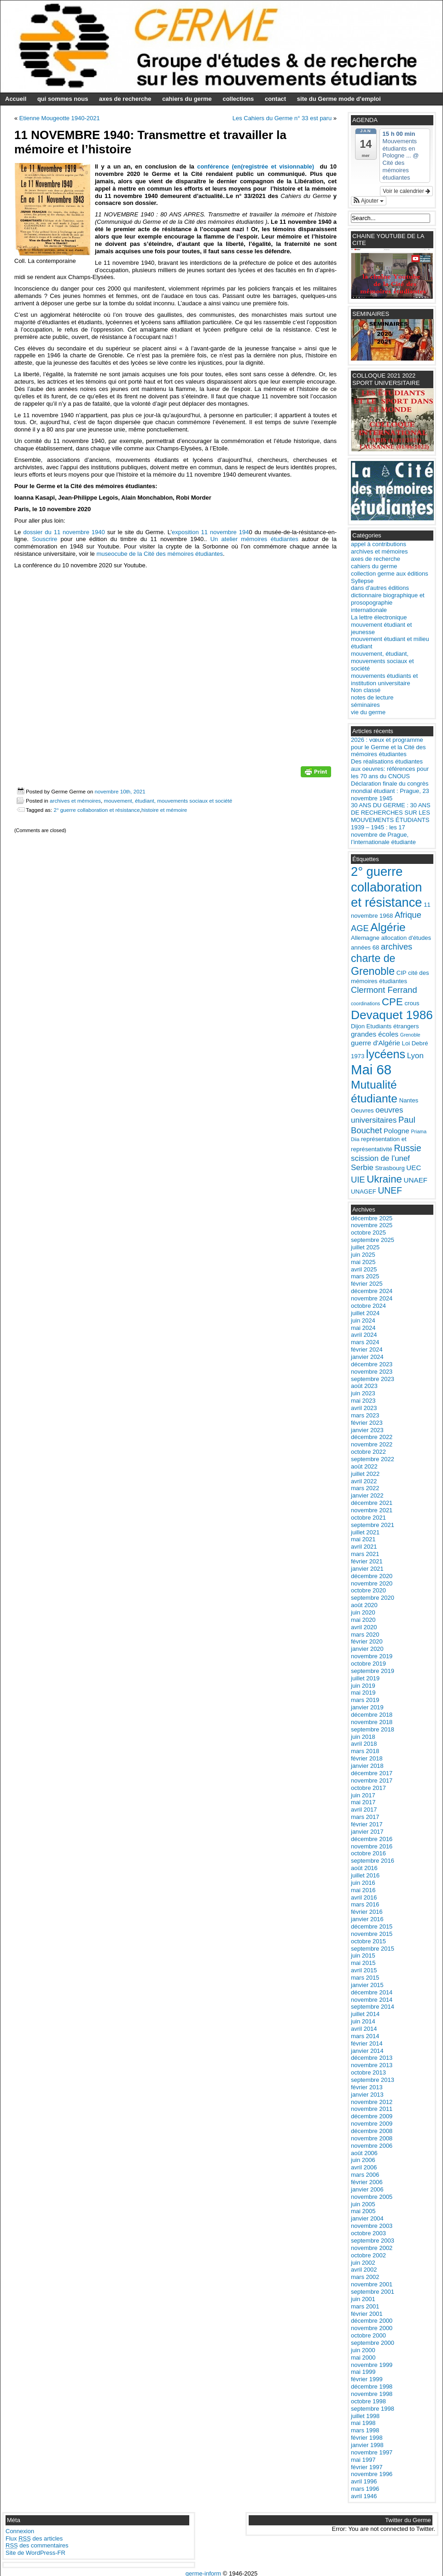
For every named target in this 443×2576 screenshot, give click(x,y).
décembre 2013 (371, 2057)
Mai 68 (371, 1069)
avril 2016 (364, 1897)
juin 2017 (363, 1795)
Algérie (387, 927)
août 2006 (364, 2153)
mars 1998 (365, 2430)
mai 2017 (363, 1802)
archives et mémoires (75, 801)
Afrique (408, 915)
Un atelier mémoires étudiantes (254, 539)
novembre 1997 (371, 2452)
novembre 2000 (371, 2328)
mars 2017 (365, 1816)
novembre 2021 (371, 1510)
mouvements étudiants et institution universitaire (384, 679)
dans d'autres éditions (380, 587)
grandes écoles (374, 1034)
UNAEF (416, 1180)
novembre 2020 (371, 1583)
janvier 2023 (367, 1430)
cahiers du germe (187, 98)
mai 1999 (363, 2371)
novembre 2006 (371, 2145)
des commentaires (37, 2545)
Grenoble (410, 1034)
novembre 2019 (371, 1656)
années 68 (365, 947)
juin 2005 (363, 2204)
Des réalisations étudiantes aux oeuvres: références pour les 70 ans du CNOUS (390, 769)
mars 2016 (365, 1904)
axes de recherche (125, 98)
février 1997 (367, 2467)
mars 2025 (365, 1276)
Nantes (409, 1100)
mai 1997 (363, 2459)
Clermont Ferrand (384, 990)
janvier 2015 (367, 1985)
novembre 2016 (371, 1846)
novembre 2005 (371, 2196)
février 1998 (367, 2437)
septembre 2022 (372, 1459)
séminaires (365, 704)
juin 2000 (363, 2350)
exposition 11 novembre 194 (210, 532)
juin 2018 (363, 1736)
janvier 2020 (367, 1648)
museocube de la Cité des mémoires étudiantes (159, 553)
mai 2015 (363, 1962)
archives (396, 946)
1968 (386, 915)
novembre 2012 (371, 2101)
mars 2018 (365, 1751)
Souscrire (46, 539)
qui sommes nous (62, 98)
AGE (360, 928)
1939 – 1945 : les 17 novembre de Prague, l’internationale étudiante (383, 834)
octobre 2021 (368, 1517)
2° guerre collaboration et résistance (96, 810)
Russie (407, 1148)
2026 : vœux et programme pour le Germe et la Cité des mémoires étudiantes (388, 747)
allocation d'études (406, 937)
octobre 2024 (368, 1305)
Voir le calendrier (406, 191)
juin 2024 (363, 1320)
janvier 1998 (367, 2445)
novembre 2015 (371, 1933)
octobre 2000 (368, 2335)
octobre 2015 (368, 1941)
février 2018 (367, 1758)
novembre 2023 (371, 1371)
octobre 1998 (368, 2401)
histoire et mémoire (164, 810)
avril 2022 (364, 1481)
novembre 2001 (371, 2284)
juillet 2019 (365, 1678)
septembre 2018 (372, 1729)
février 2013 (367, 2087)
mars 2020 (365, 1634)
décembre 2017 (371, 1773)
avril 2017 (364, 1809)
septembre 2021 (372, 1524)
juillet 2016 (365, 1875)
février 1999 (367, 2379)
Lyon (415, 1055)
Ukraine (384, 1179)
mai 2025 (363, 1262)
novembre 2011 (371, 2108)
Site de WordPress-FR (35, 2552)
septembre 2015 (372, 1948)
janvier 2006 (367, 2189)
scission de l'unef (380, 1158)
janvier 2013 (367, 2094)
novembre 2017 (371, 1780)
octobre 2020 (368, 1590)
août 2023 (364, 1385)
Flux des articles (34, 2538)
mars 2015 (365, 1977)
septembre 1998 (372, 2408)
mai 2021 (363, 1539)
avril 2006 (364, 2167)
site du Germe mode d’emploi (339, 98)
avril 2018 (364, 1743)
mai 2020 (363, 1619)
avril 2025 (364, 1269)
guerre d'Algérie (375, 1043)
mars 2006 (365, 2174)
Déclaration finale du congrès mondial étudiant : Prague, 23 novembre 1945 (390, 791)
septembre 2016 (372, 1860)
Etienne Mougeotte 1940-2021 (59, 118)
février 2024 (367, 1349)
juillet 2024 (365, 1313)
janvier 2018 (367, 1765)
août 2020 (364, 1605)
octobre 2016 (368, 1853)
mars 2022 (365, 1488)
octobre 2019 (368, 1663)
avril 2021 (364, 1546)
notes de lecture (372, 697)
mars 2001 (365, 2306)
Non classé (365, 690)
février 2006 (367, 2182)
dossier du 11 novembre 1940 (64, 532)
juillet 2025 (365, 1247)
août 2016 (364, 1868)
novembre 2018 (371, 1722)
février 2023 (367, 1422)
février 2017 (367, 1824)
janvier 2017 (367, 1831)
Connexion (20, 2531)
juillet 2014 (365, 2014)
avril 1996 (364, 2481)
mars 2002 (365, 2276)
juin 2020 (363, 1612)
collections (238, 98)
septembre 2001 (372, 2291)
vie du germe (368, 712)
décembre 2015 (371, 1926)
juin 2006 (363, 2159)
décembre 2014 (371, 1992)
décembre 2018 (371, 1714)
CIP (401, 972)
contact (275, 98)
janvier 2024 (367, 1356)
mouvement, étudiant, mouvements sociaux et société (168, 801)
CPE (392, 1002)
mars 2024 (365, 1342)
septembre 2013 (372, 2079)
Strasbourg (389, 1168)
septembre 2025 (372, 1239)
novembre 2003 (371, 2225)
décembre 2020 (371, 1576)
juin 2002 (363, 2262)
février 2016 (367, 1911)
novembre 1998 (371, 2393)
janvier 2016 (367, 1919)
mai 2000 (363, 2357)
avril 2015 (364, 1970)
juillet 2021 (365, 1532)
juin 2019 (363, 1685)
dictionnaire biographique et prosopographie (388, 599)
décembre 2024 (371, 1291)
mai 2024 (363, 1327)
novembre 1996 (371, 2474)
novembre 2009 (371, 2123)
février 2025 (367, 1283)
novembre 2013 (371, 2065)
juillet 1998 (365, 2416)
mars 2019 (365, 1699)
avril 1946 (364, 2496)
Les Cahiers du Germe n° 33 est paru (282, 118)
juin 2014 (363, 2021)
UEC (413, 1167)
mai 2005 (363, 2211)
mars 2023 (365, 1415)
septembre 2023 (372, 1378)
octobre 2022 (368, 1451)
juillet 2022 (365, 1473)
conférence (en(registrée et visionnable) (254, 166)
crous (411, 1003)
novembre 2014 (371, 1999)
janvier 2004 (367, 2218)
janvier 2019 (367, 1707)
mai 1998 (363, 2422)
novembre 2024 (371, 1298)
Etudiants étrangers (393, 1026)
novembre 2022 (371, 1444)
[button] (368, 201)
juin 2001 (363, 2299)
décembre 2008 (371, 2130)
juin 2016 (363, 1882)
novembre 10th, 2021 (119, 791)
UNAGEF (363, 1191)
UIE (358, 1179)
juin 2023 (363, 1393)
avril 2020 (364, 1627)
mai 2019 (363, 1692)
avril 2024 (364, 1334)
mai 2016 (363, 1890)
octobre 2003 (368, 2233)
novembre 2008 (371, 2138)
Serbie (362, 1167)
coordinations (365, 1003)
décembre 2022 (371, 1437)
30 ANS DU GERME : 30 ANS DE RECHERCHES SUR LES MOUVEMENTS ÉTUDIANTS (391, 812)
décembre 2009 (371, 2116)
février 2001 (367, 2313)
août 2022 (364, 1466)
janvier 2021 (367, 1568)
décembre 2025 (371, 1218)
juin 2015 (363, 1955)
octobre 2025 (368, 1232)
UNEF (390, 1190)
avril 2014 (364, 2028)
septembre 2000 (372, 2342)
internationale (369, 609)
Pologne (396, 1131)
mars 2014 (365, 2036)
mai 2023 (363, 1400)
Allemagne (365, 937)
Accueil (15, 98)
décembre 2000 (371, 2320)
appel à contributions (378, 544)
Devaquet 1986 (392, 1015)
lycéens (385, 1054)
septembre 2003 (372, 2240)
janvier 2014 (367, 2050)
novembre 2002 (371, 2247)
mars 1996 (365, 2488)
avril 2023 (364, 1408)
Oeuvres (362, 1110)
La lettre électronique (379, 617)
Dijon (358, 1026)
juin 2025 (363, 1254)
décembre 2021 (371, 1502)
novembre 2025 (371, 1225)
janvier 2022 (367, 1495)
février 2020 (367, 1641)
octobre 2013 (368, 2072)
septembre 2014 (372, 2006)
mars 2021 (365, 1553)
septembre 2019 (372, 1670)
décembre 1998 (371, 2386)
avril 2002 (364, 2269)
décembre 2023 (371, 1364)
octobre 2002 (368, 2255)
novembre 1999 (371, 2364)
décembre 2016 (371, 1839)
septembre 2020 (372, 1597)
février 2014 (367, 2043)
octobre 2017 (368, 1787)
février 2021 (367, 1561)
